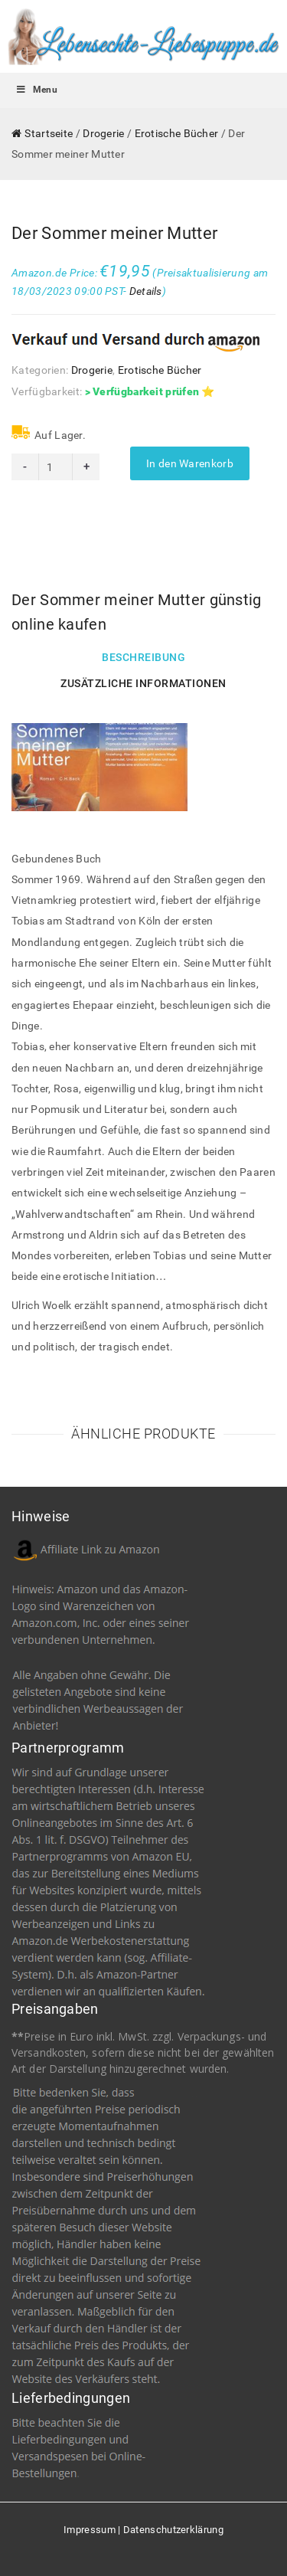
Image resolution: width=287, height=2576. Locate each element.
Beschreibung (143, 657)
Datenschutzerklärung (173, 2529)
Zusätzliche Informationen (143, 683)
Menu (36, 89)
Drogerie (103, 133)
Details (145, 291)
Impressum (90, 2529)
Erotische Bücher (177, 133)
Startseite (48, 133)
